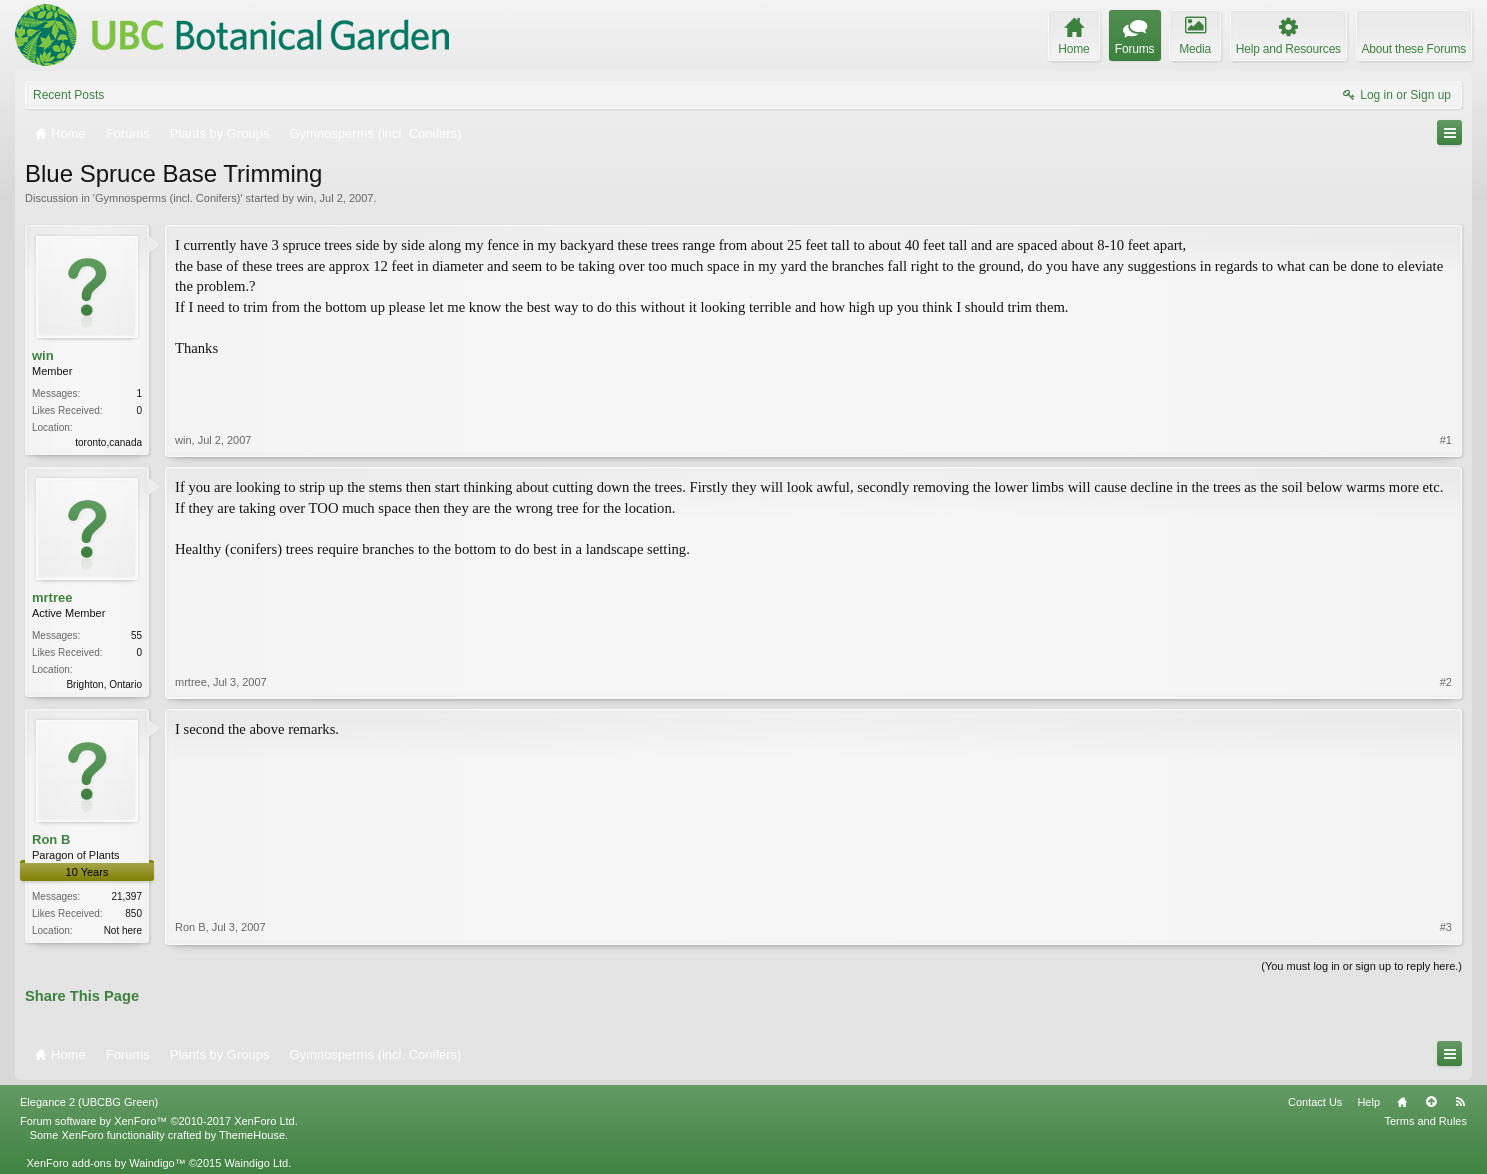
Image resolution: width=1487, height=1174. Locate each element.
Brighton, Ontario (104, 684)
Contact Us (1315, 1102)
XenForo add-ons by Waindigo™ (105, 1163)
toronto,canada (108, 442)
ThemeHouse (252, 1135)
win (305, 198)
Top (1431, 1102)
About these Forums (1414, 49)
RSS (1460, 1102)
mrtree (52, 597)
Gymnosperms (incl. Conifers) (167, 198)
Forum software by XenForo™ (159, 1121)
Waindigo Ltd (256, 1163)
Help (1368, 1102)
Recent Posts (68, 95)
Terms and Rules (1425, 1121)
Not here (123, 930)
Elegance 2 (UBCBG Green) (89, 1102)
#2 (1446, 682)
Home (1402, 1102)
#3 (1446, 927)
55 (136, 635)
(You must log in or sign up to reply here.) (1361, 966)
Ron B (51, 839)
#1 (1446, 440)
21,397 (126, 896)
